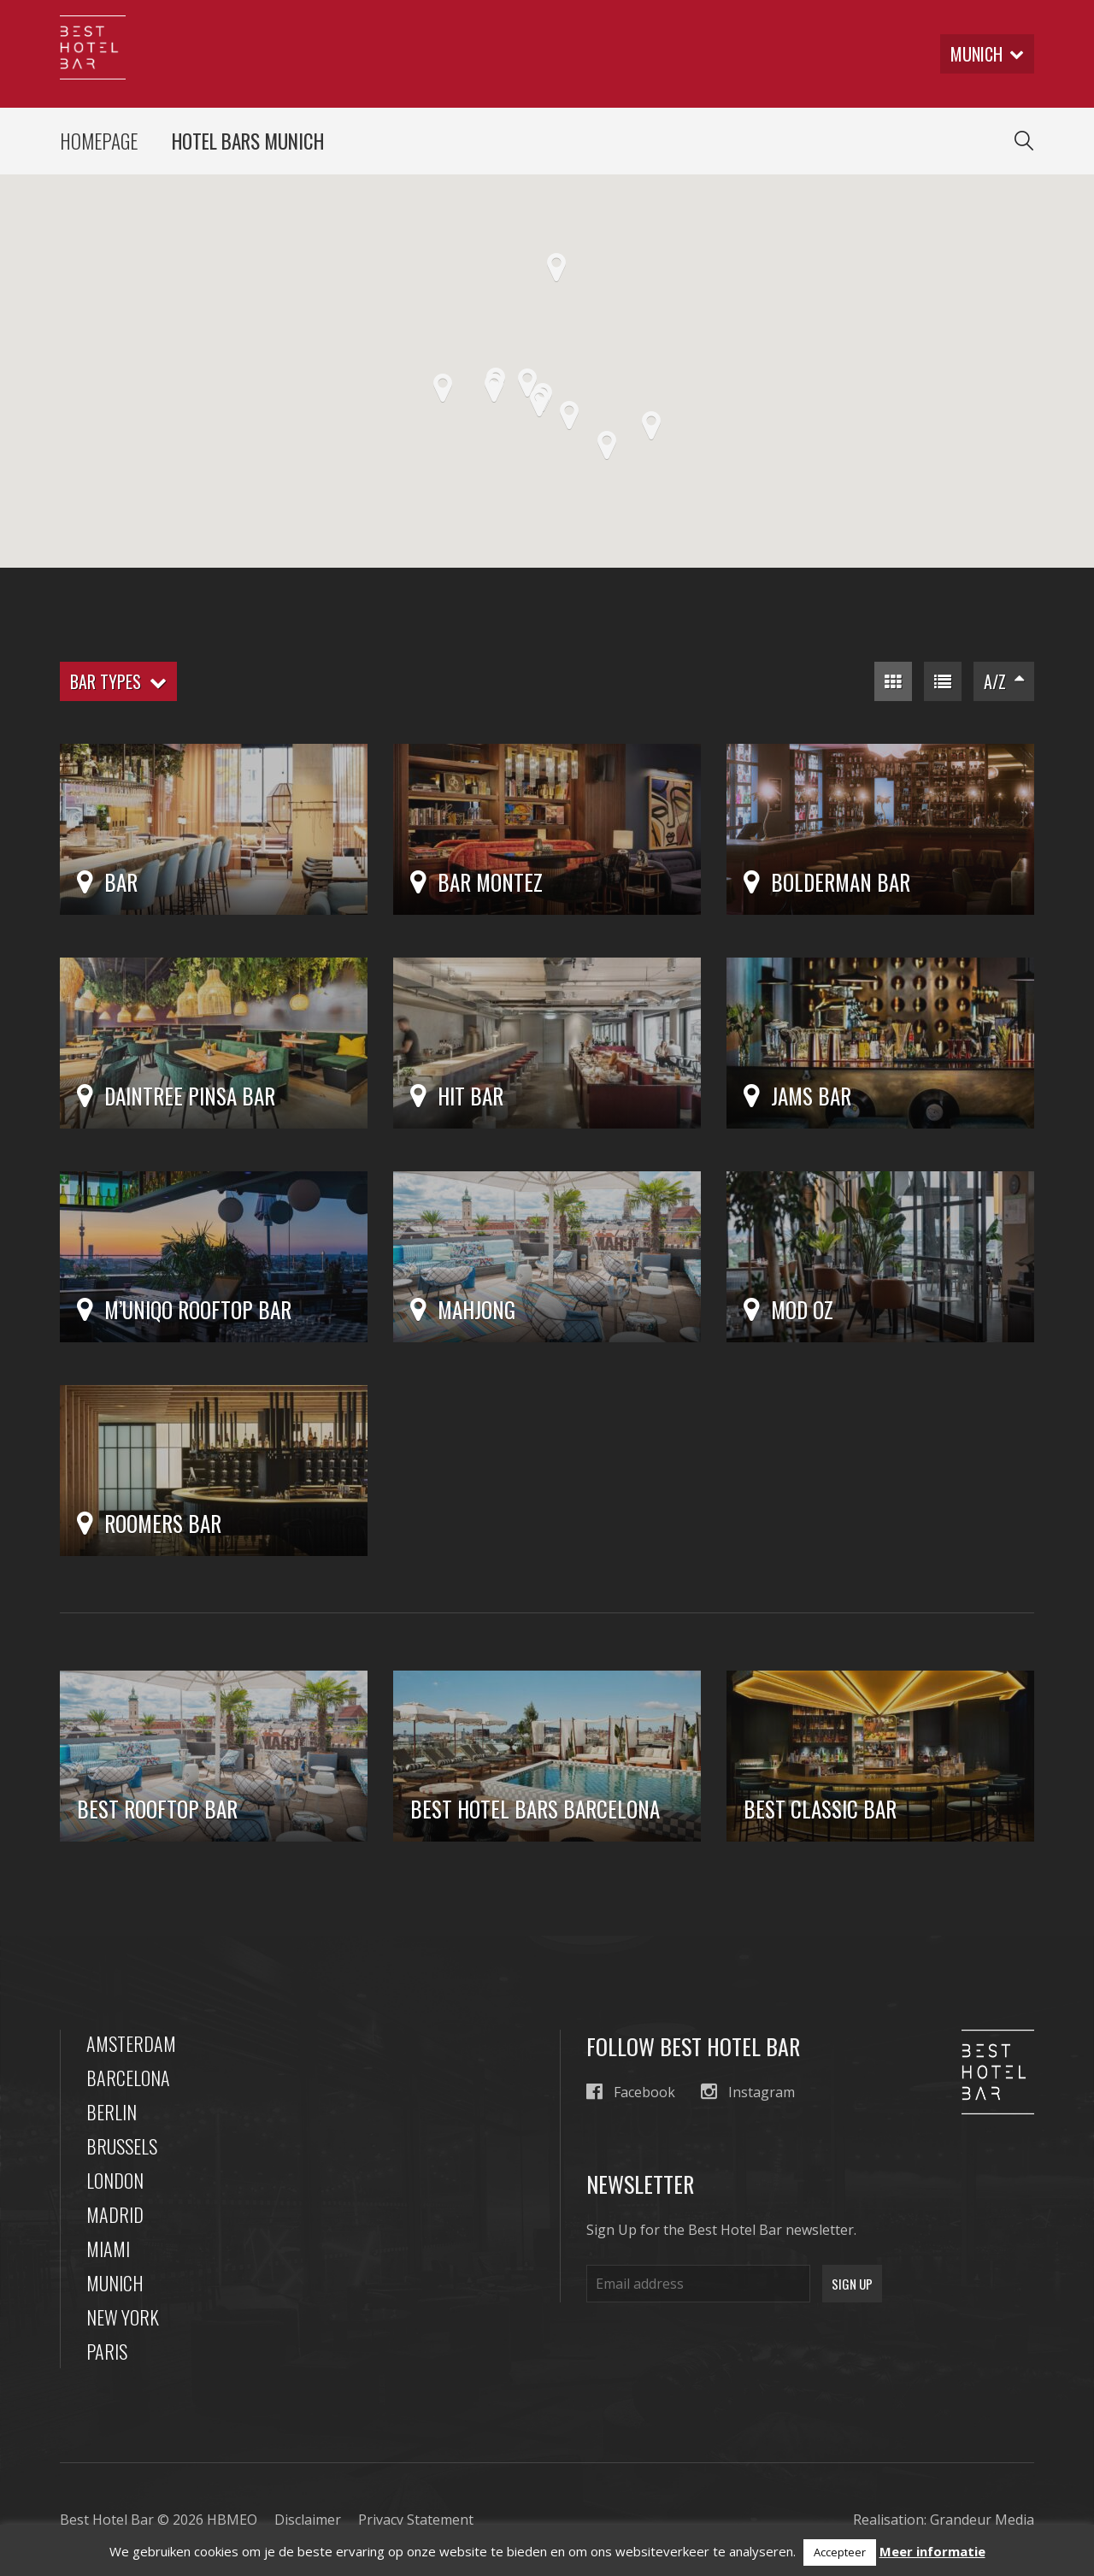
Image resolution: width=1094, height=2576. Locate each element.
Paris (106, 2351)
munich (987, 54)
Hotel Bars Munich (248, 141)
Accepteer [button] (840, 2552)
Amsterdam (131, 2043)
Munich (115, 2282)
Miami (108, 2248)
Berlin (111, 2111)
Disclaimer (307, 2519)
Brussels (121, 2146)
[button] (651, 425)
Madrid (115, 2214)
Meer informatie (932, 2551)
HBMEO (232, 2519)
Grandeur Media (982, 2519)
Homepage (99, 141)
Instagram (748, 2091)
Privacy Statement (415, 2519)
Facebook (630, 2091)
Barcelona (128, 2077)
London (115, 2180)
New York (122, 2317)
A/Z (1004, 681)
